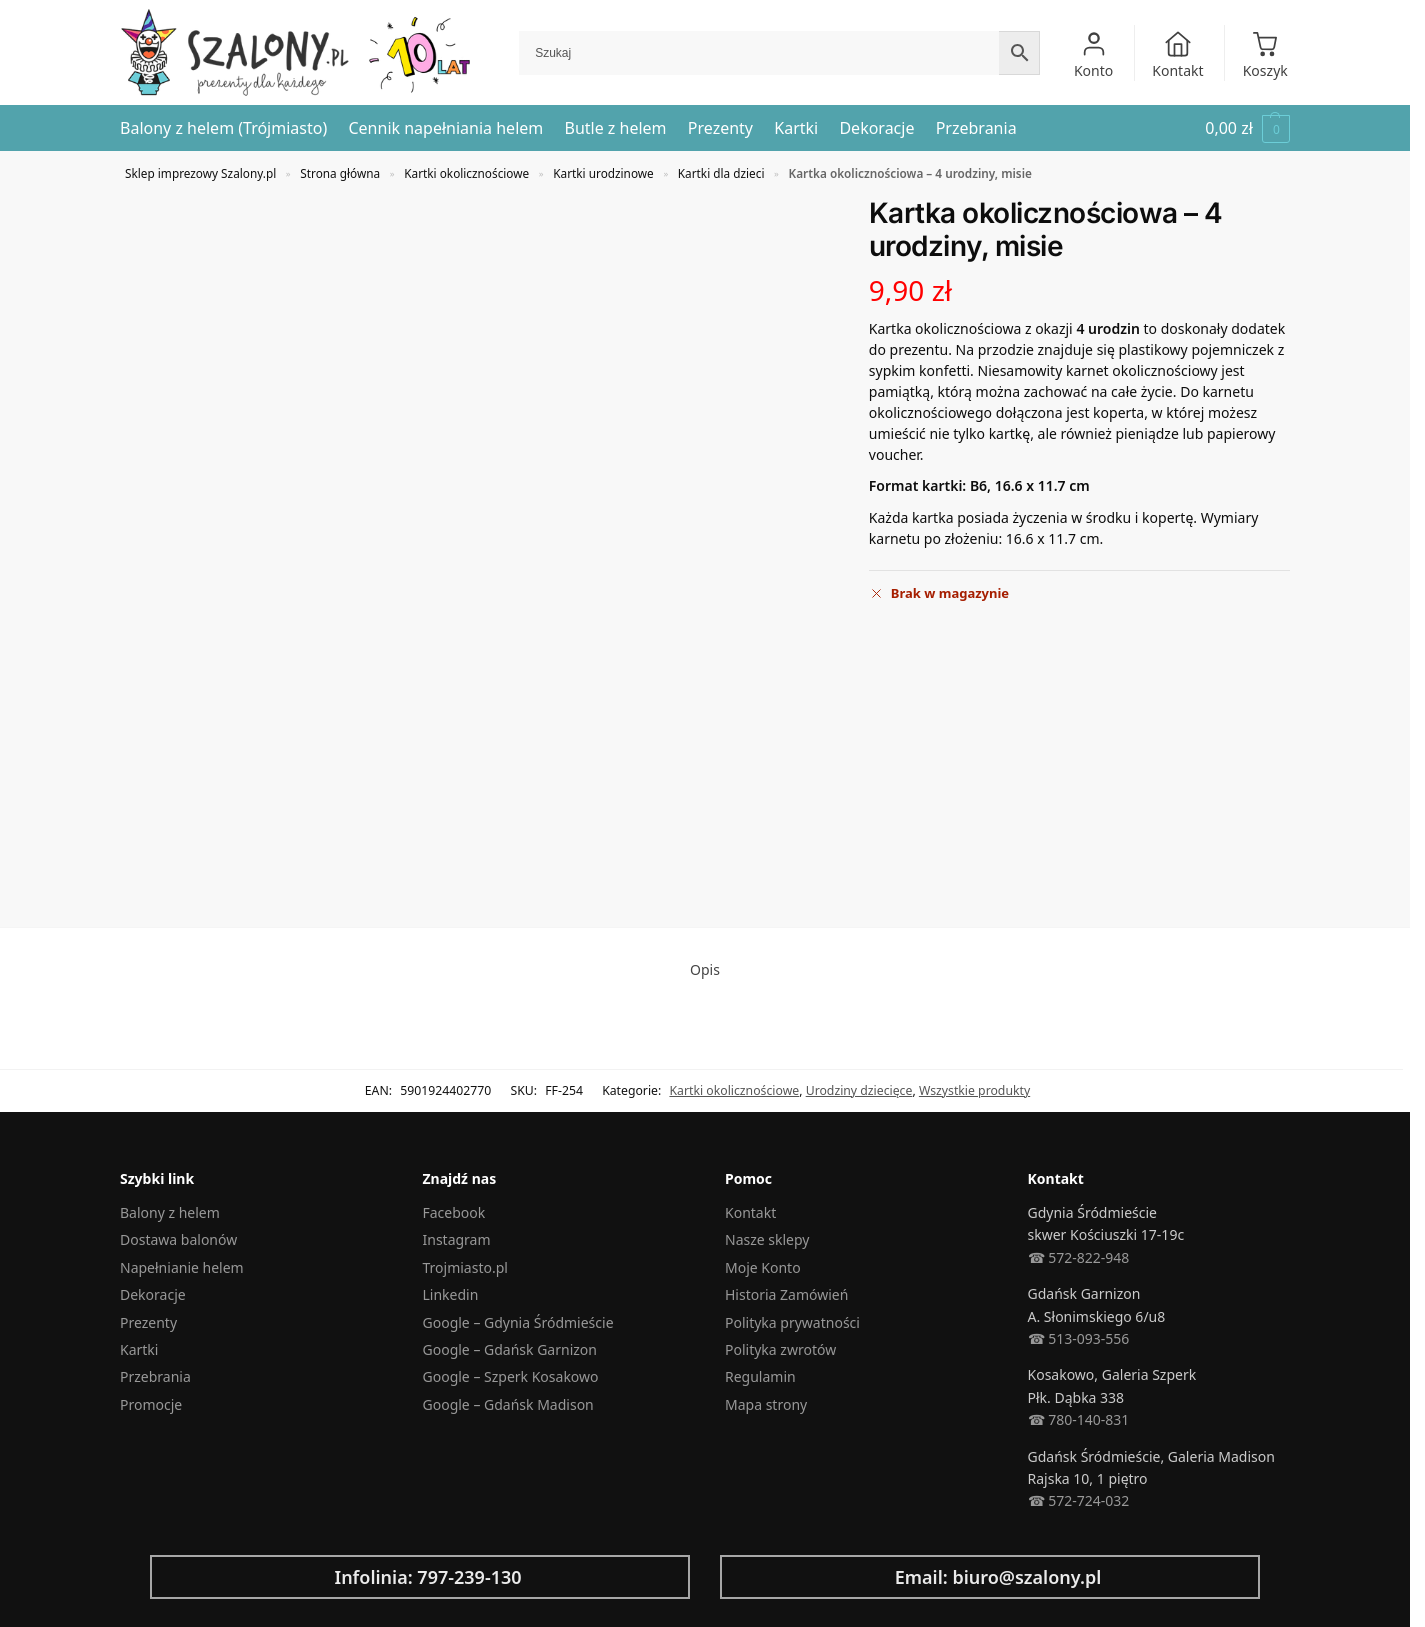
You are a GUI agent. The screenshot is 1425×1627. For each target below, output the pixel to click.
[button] (1247, 128)
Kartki (139, 1349)
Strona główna (340, 173)
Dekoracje (153, 1294)
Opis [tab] (705, 969)
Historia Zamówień (786, 1294)
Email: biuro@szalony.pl (998, 1577)
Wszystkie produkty (974, 1090)
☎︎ (1036, 1500)
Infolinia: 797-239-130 (427, 1577)
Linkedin (451, 1294)
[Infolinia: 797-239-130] (181, 1577)
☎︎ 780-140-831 (1079, 1419)
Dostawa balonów (178, 1239)
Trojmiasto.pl (465, 1267)
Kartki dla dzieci (721, 173)
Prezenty (148, 1322)
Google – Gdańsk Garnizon (510, 1349)
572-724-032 (1087, 1500)
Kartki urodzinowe (603, 173)
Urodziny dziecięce (859, 1090)
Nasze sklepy (767, 1239)
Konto (1093, 55)
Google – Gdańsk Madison (508, 1404)
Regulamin (760, 1376)
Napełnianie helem (182, 1267)
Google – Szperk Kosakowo (511, 1376)
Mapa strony (766, 1404)
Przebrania (155, 1376)
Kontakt (1177, 55)
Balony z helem (170, 1212)
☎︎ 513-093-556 (1079, 1338)
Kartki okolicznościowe (466, 173)
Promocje (151, 1404)
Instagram (457, 1239)
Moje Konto (763, 1267)
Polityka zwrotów (780, 1349)
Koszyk (1265, 55)
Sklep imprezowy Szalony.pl (200, 173)
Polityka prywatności (792, 1322)
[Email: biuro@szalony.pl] (751, 1577)
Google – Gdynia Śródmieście (518, 1322)
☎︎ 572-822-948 (1079, 1257)
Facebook (454, 1212)
